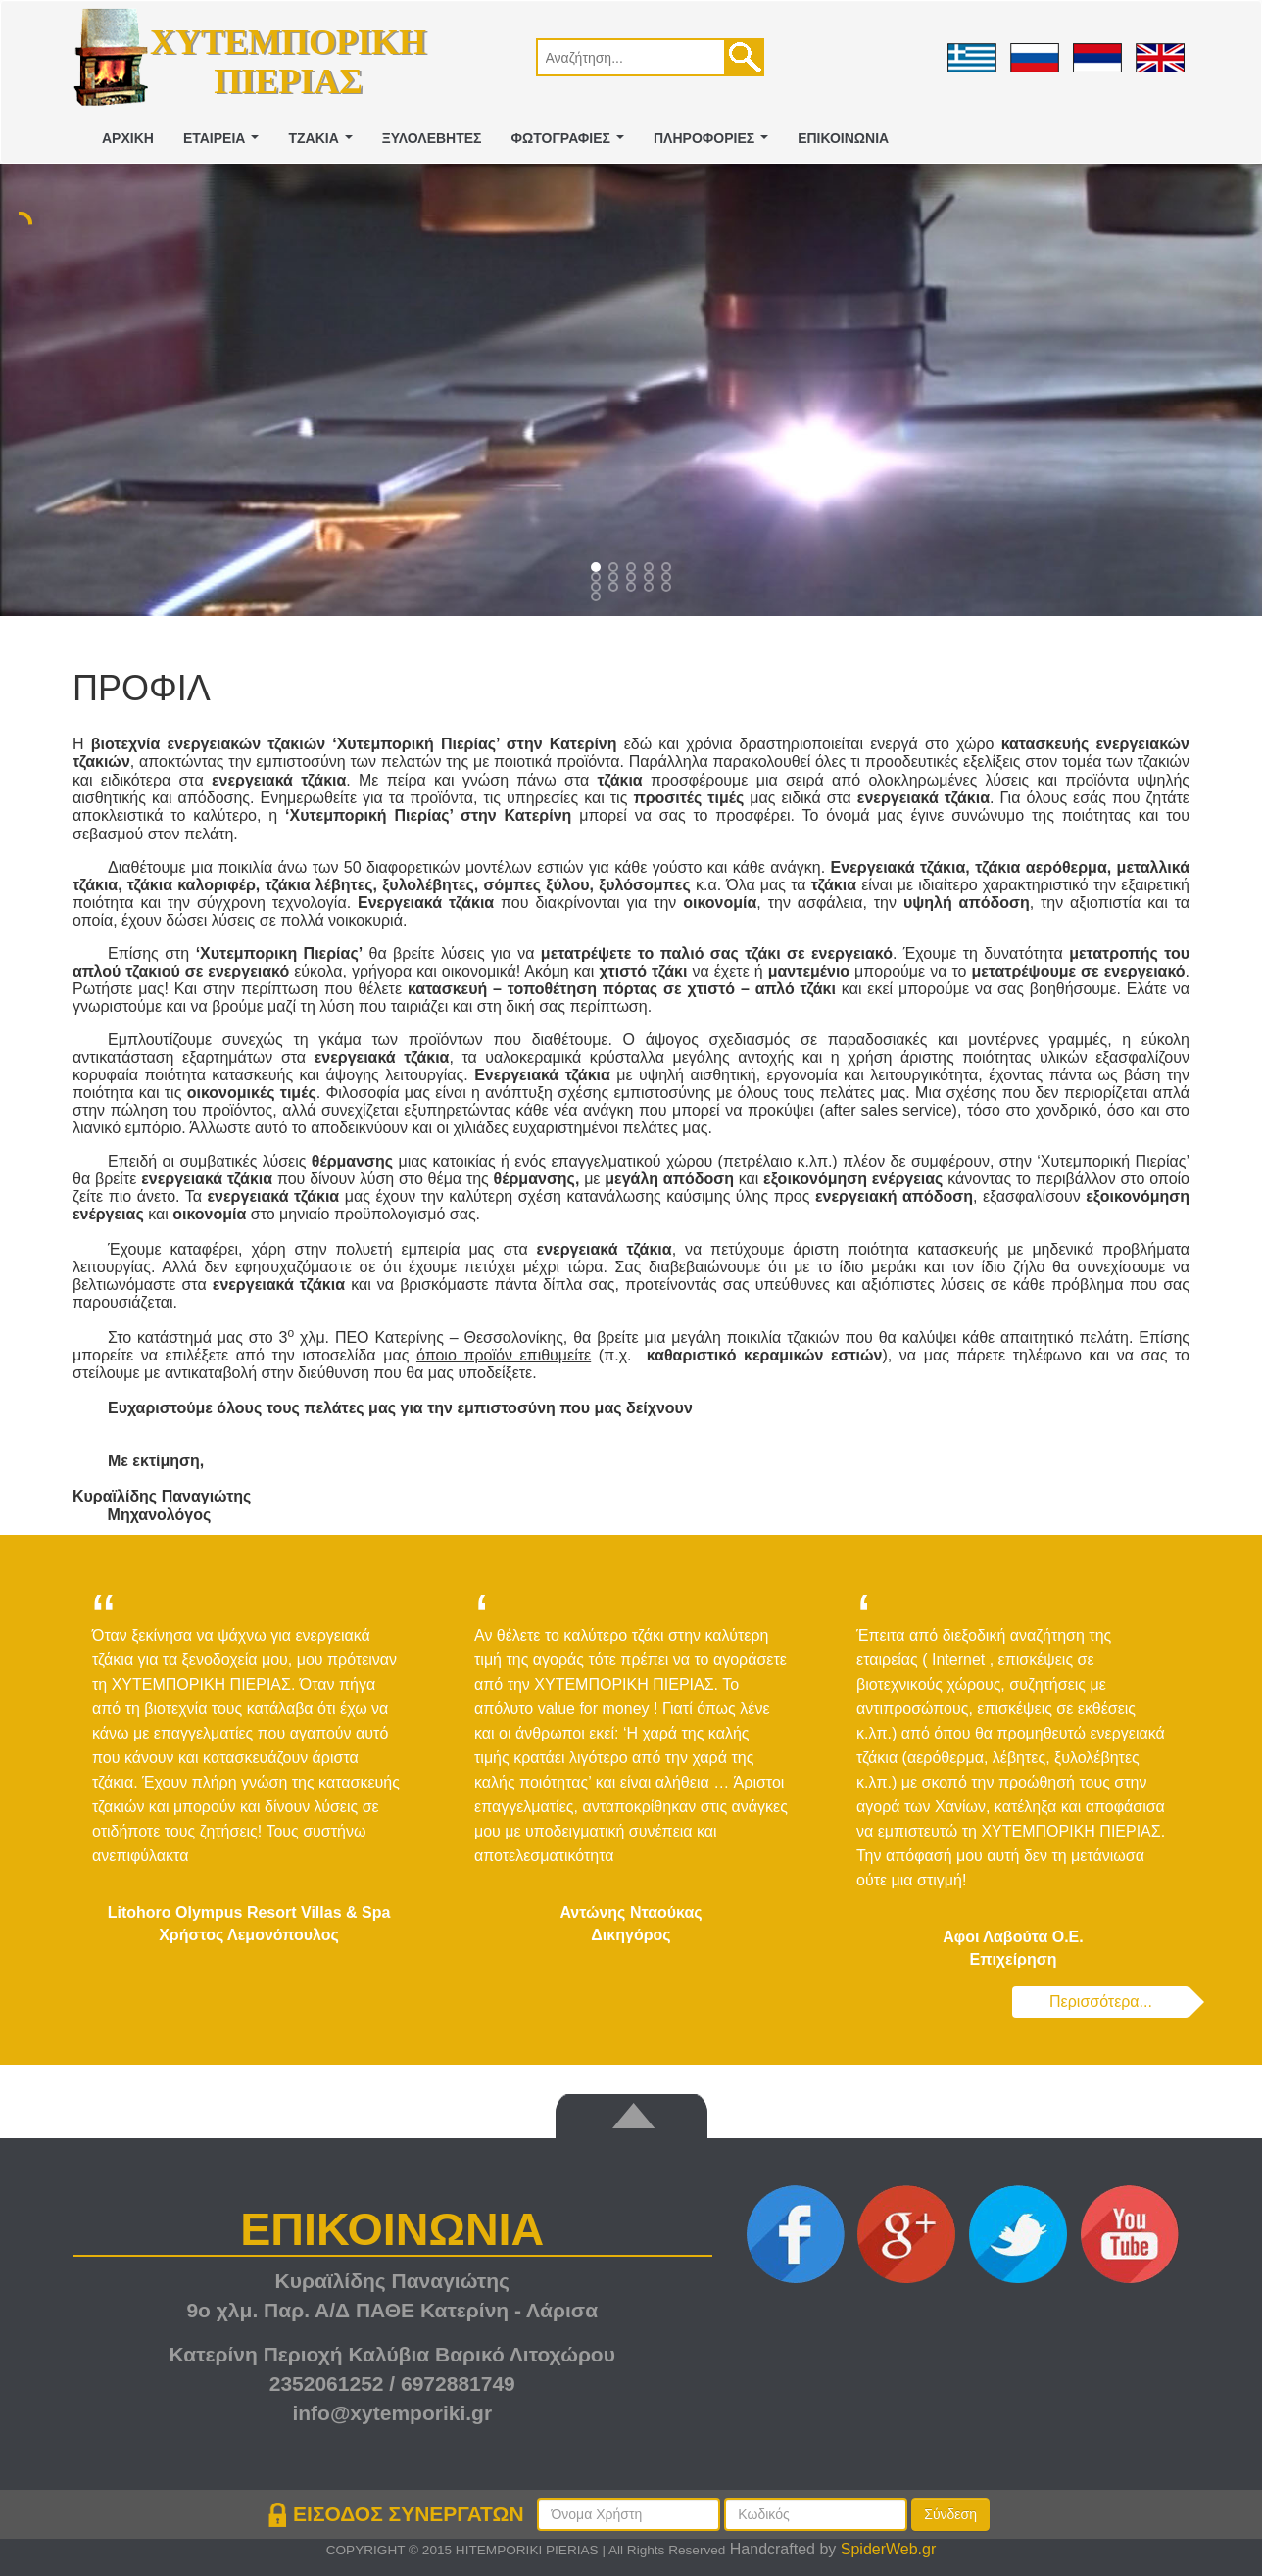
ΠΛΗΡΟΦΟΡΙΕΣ (715, 143)
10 (598, 589)
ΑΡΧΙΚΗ (128, 138)
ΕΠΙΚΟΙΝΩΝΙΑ (843, 138)
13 (650, 589)
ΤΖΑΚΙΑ (324, 143)
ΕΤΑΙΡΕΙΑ (225, 143)
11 (615, 589)
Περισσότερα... (1100, 2001)
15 (598, 598)
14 (668, 589)
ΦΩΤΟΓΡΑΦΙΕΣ (571, 143)
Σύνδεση (950, 2514)
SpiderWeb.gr (889, 2549)
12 (633, 589)
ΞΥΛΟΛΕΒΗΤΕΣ (432, 138)
